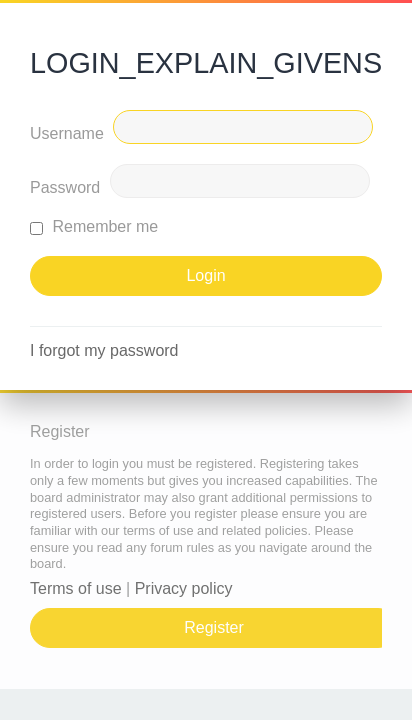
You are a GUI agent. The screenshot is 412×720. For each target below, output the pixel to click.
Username (67, 133)
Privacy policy (184, 588)
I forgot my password (104, 350)
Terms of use (76, 588)
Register (214, 627)
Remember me (94, 226)
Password (65, 187)
